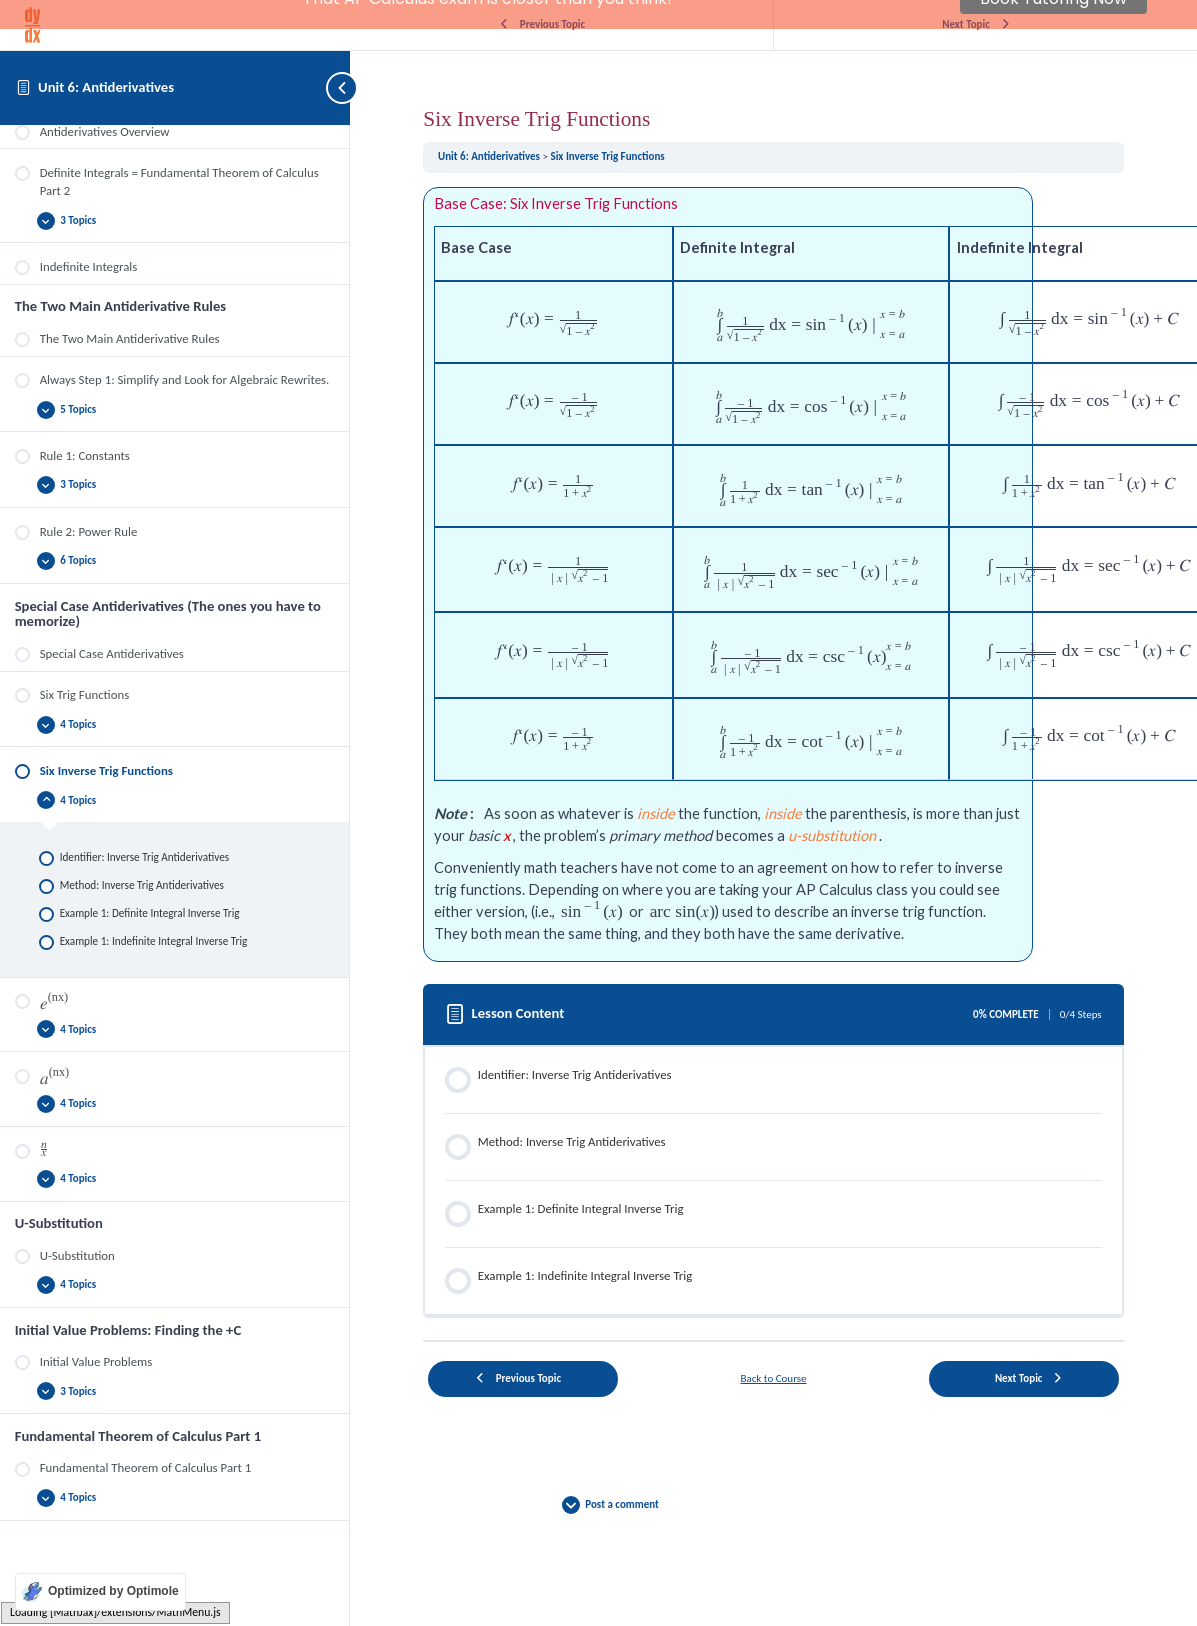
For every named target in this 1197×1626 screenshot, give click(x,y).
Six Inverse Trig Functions (607, 121)
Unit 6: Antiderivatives (106, 87)
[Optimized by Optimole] (100, 1592)
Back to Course (773, 1343)
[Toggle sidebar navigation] (330, 87)
